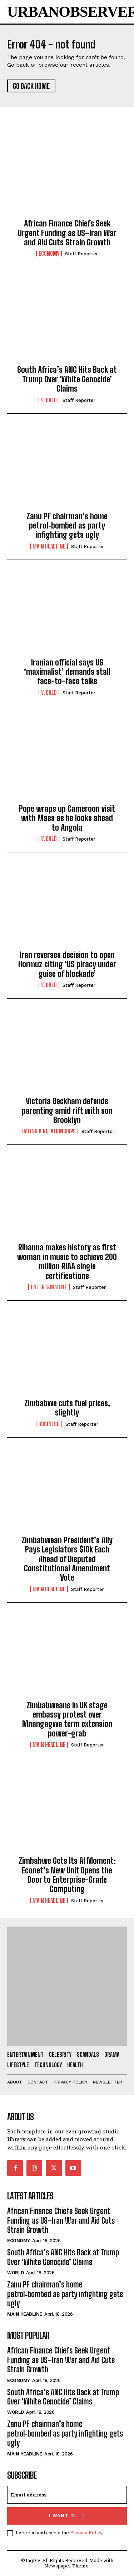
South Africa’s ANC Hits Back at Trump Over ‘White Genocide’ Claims (67, 379)
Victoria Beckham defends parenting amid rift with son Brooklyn (67, 1110)
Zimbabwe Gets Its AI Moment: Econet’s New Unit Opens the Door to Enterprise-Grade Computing (67, 1875)
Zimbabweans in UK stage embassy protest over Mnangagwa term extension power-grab (67, 1719)
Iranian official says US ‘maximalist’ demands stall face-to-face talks (67, 672)
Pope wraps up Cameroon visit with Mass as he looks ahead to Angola (67, 818)
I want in (67, 2516)
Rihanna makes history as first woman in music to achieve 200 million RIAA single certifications (67, 1261)
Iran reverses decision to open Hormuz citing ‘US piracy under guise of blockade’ (67, 964)
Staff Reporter (81, 253)
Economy (49, 253)
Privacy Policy (86, 2532)
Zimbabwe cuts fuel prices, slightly (67, 1407)
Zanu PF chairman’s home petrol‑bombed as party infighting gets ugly (67, 525)
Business (49, 1424)
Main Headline (49, 546)
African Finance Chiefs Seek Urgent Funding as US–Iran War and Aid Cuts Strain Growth (67, 233)
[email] (67, 2495)
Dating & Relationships (49, 1131)
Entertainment (49, 1287)
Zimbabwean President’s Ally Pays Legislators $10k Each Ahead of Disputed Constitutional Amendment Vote (67, 1559)
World (49, 400)
